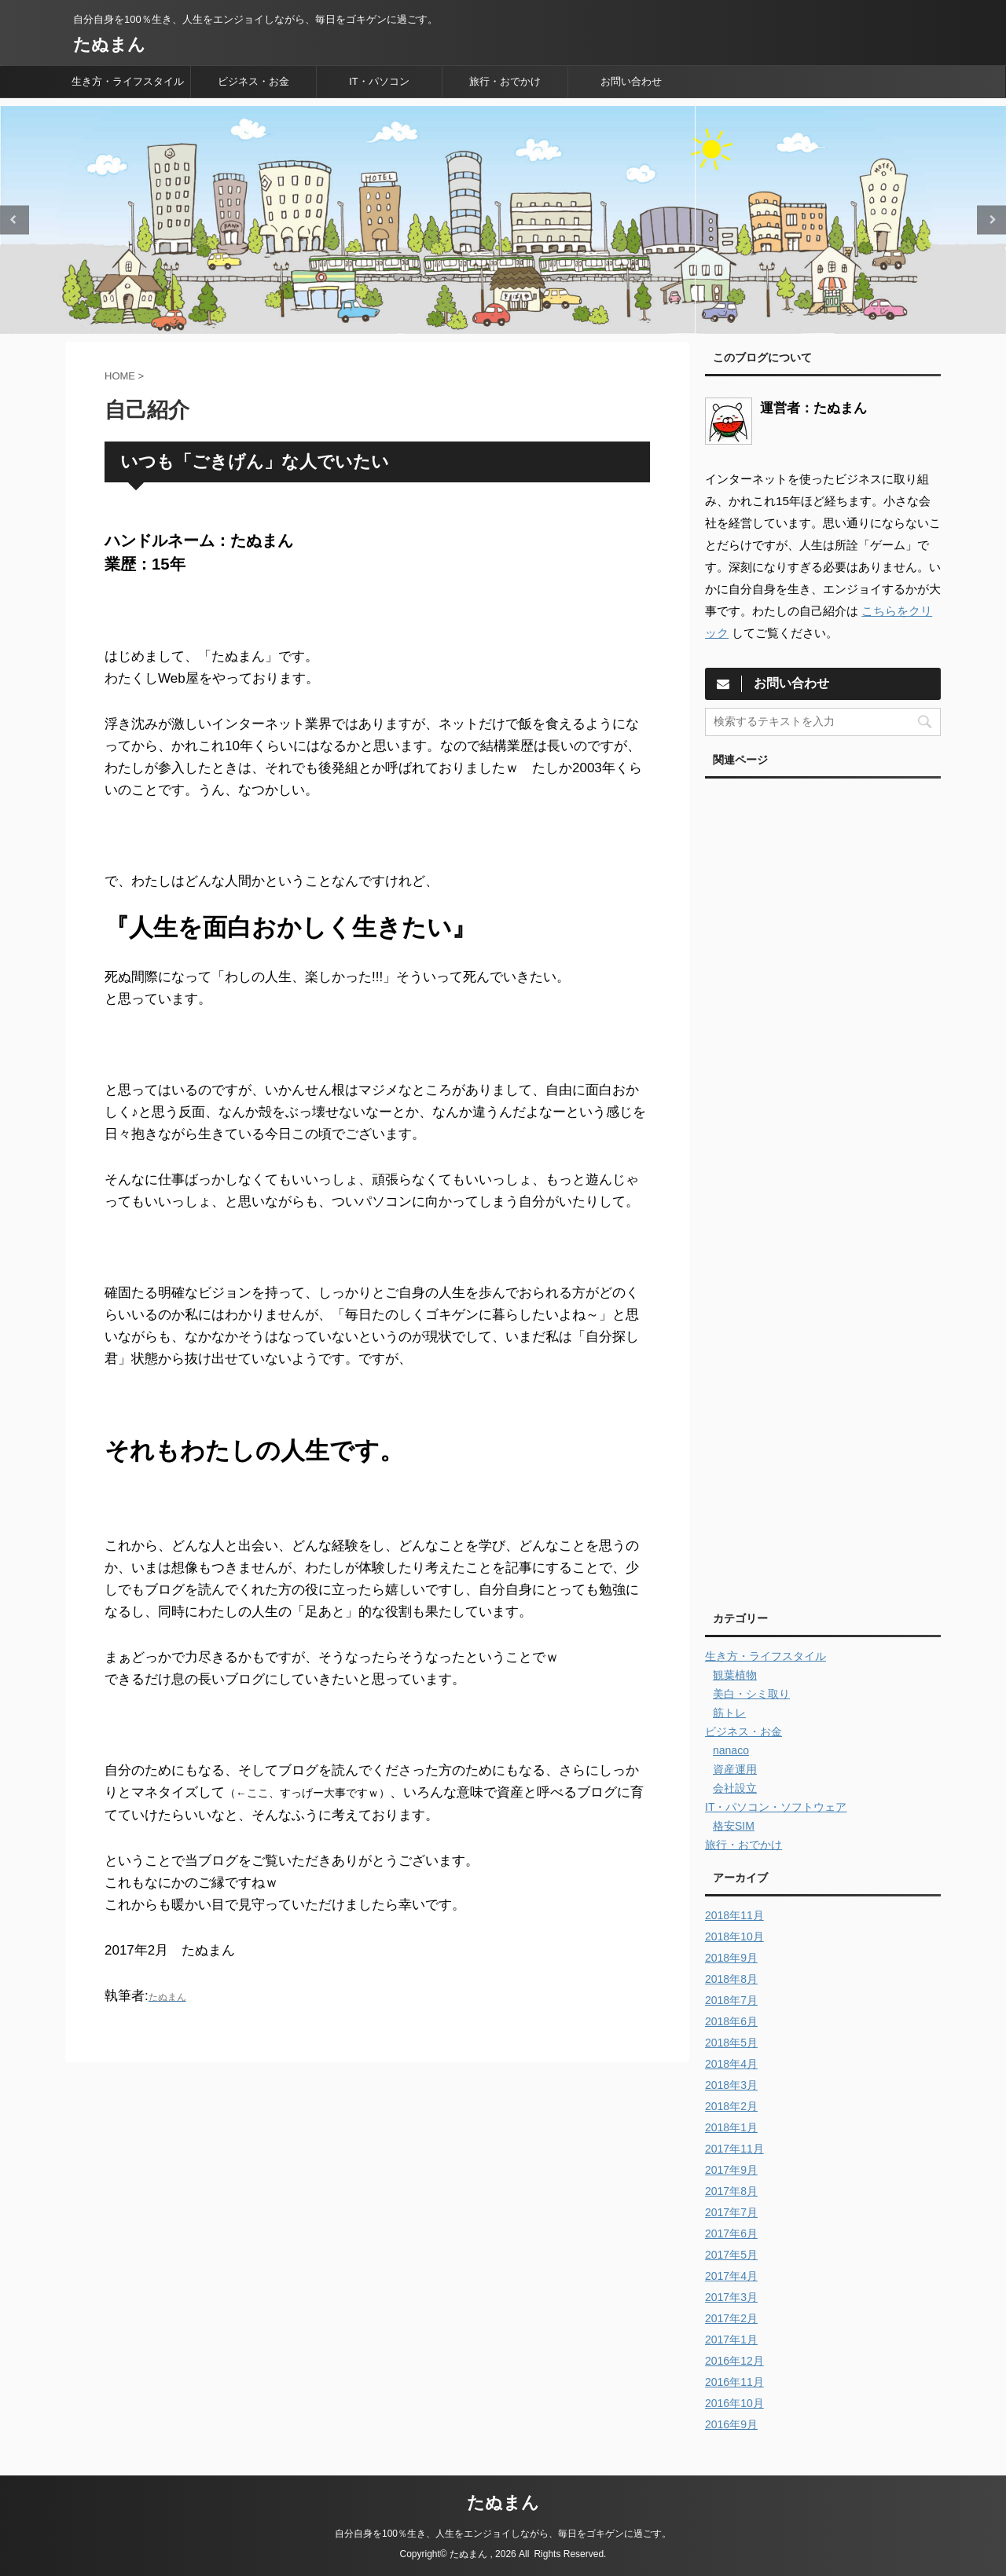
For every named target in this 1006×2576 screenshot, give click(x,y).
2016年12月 (734, 2360)
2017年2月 (731, 2318)
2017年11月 (734, 2148)
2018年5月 (731, 2042)
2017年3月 (731, 2297)
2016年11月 (734, 2382)
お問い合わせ (631, 81)
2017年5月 (731, 2254)
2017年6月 (731, 2233)
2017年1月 (731, 2339)
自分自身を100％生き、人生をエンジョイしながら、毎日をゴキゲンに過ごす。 (503, 2533)
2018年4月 (731, 2064)
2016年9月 (731, 2424)
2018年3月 (731, 2085)
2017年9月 (731, 2170)
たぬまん (109, 44)
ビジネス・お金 (253, 81)
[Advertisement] (823, 1189)
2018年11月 (734, 1915)
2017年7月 (731, 2212)
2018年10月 (734, 1936)
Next (991, 219)
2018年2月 (731, 2106)
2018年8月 (731, 1979)
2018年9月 (731, 1957)
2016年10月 (734, 2403)
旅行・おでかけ (505, 81)
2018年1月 (731, 2127)
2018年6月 (731, 2021)
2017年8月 (731, 2191)
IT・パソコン (379, 81)
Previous (14, 219)
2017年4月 (731, 2276)
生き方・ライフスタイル (128, 81)
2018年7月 (731, 2000)
